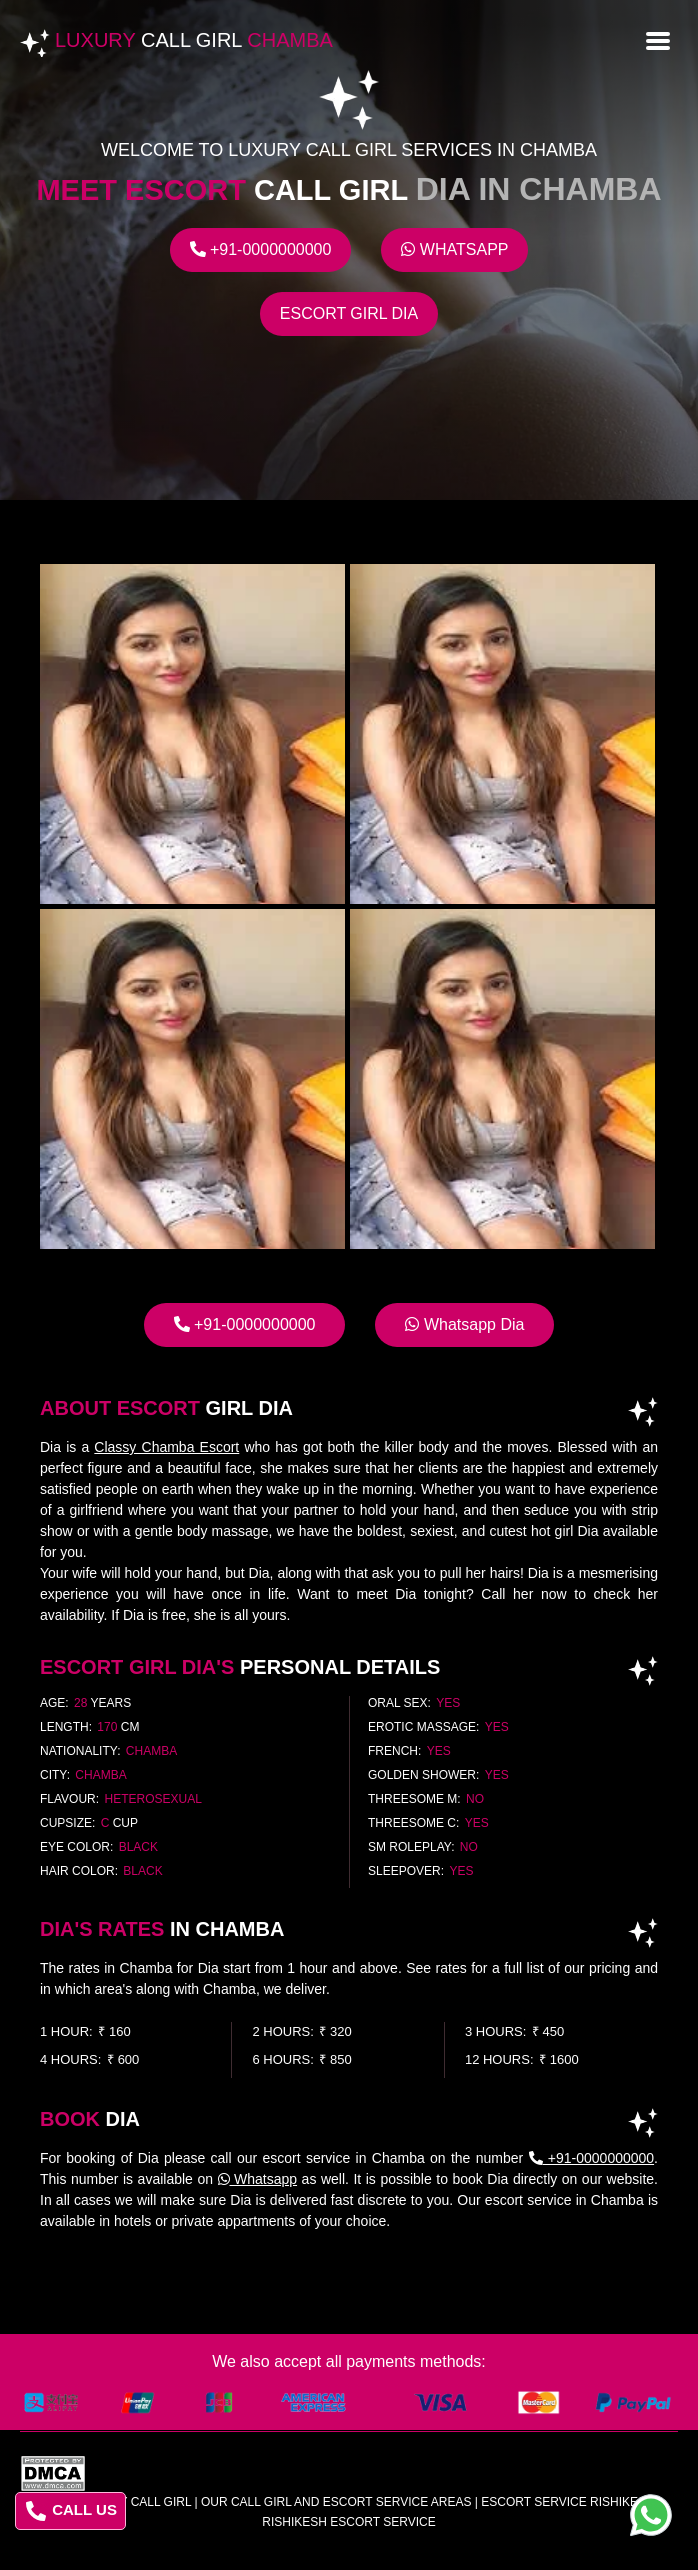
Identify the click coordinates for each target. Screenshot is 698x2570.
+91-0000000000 (261, 249)
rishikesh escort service (348, 2522)
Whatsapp (454, 249)
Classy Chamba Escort (166, 1447)
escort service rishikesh (567, 2502)
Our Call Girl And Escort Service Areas (336, 2502)
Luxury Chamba (194, 40)
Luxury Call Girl (135, 2502)
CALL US (71, 2511)
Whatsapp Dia (464, 1324)
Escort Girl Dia (349, 313)
